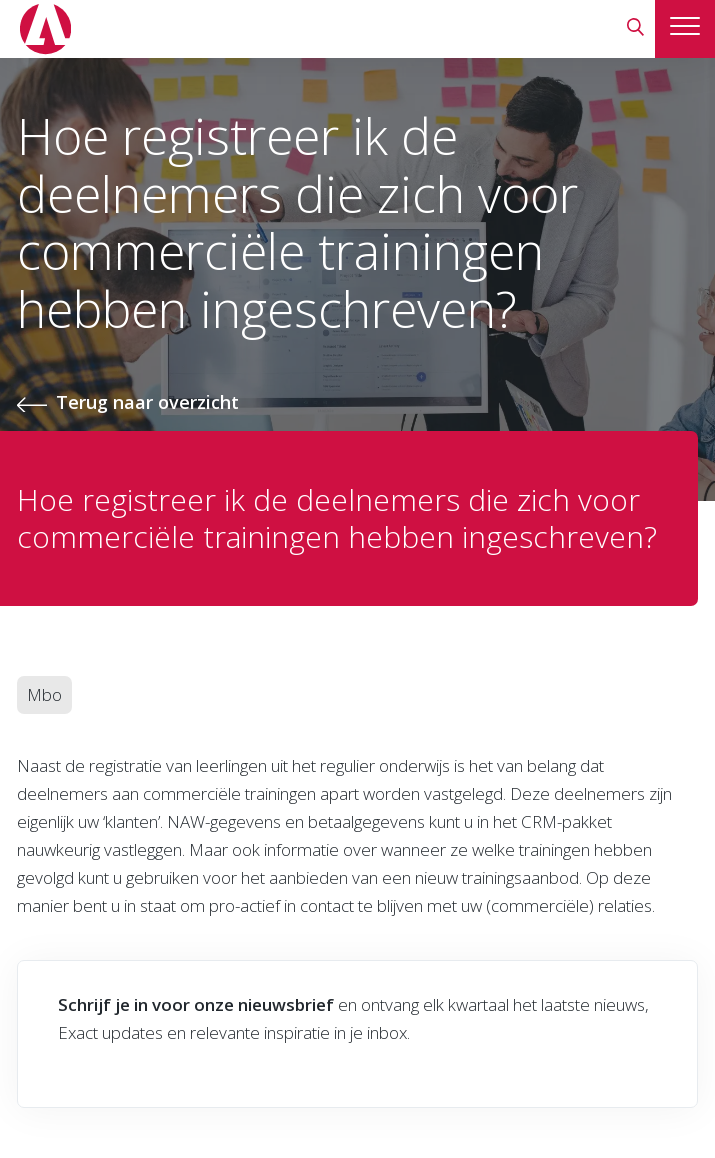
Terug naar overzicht (147, 402)
